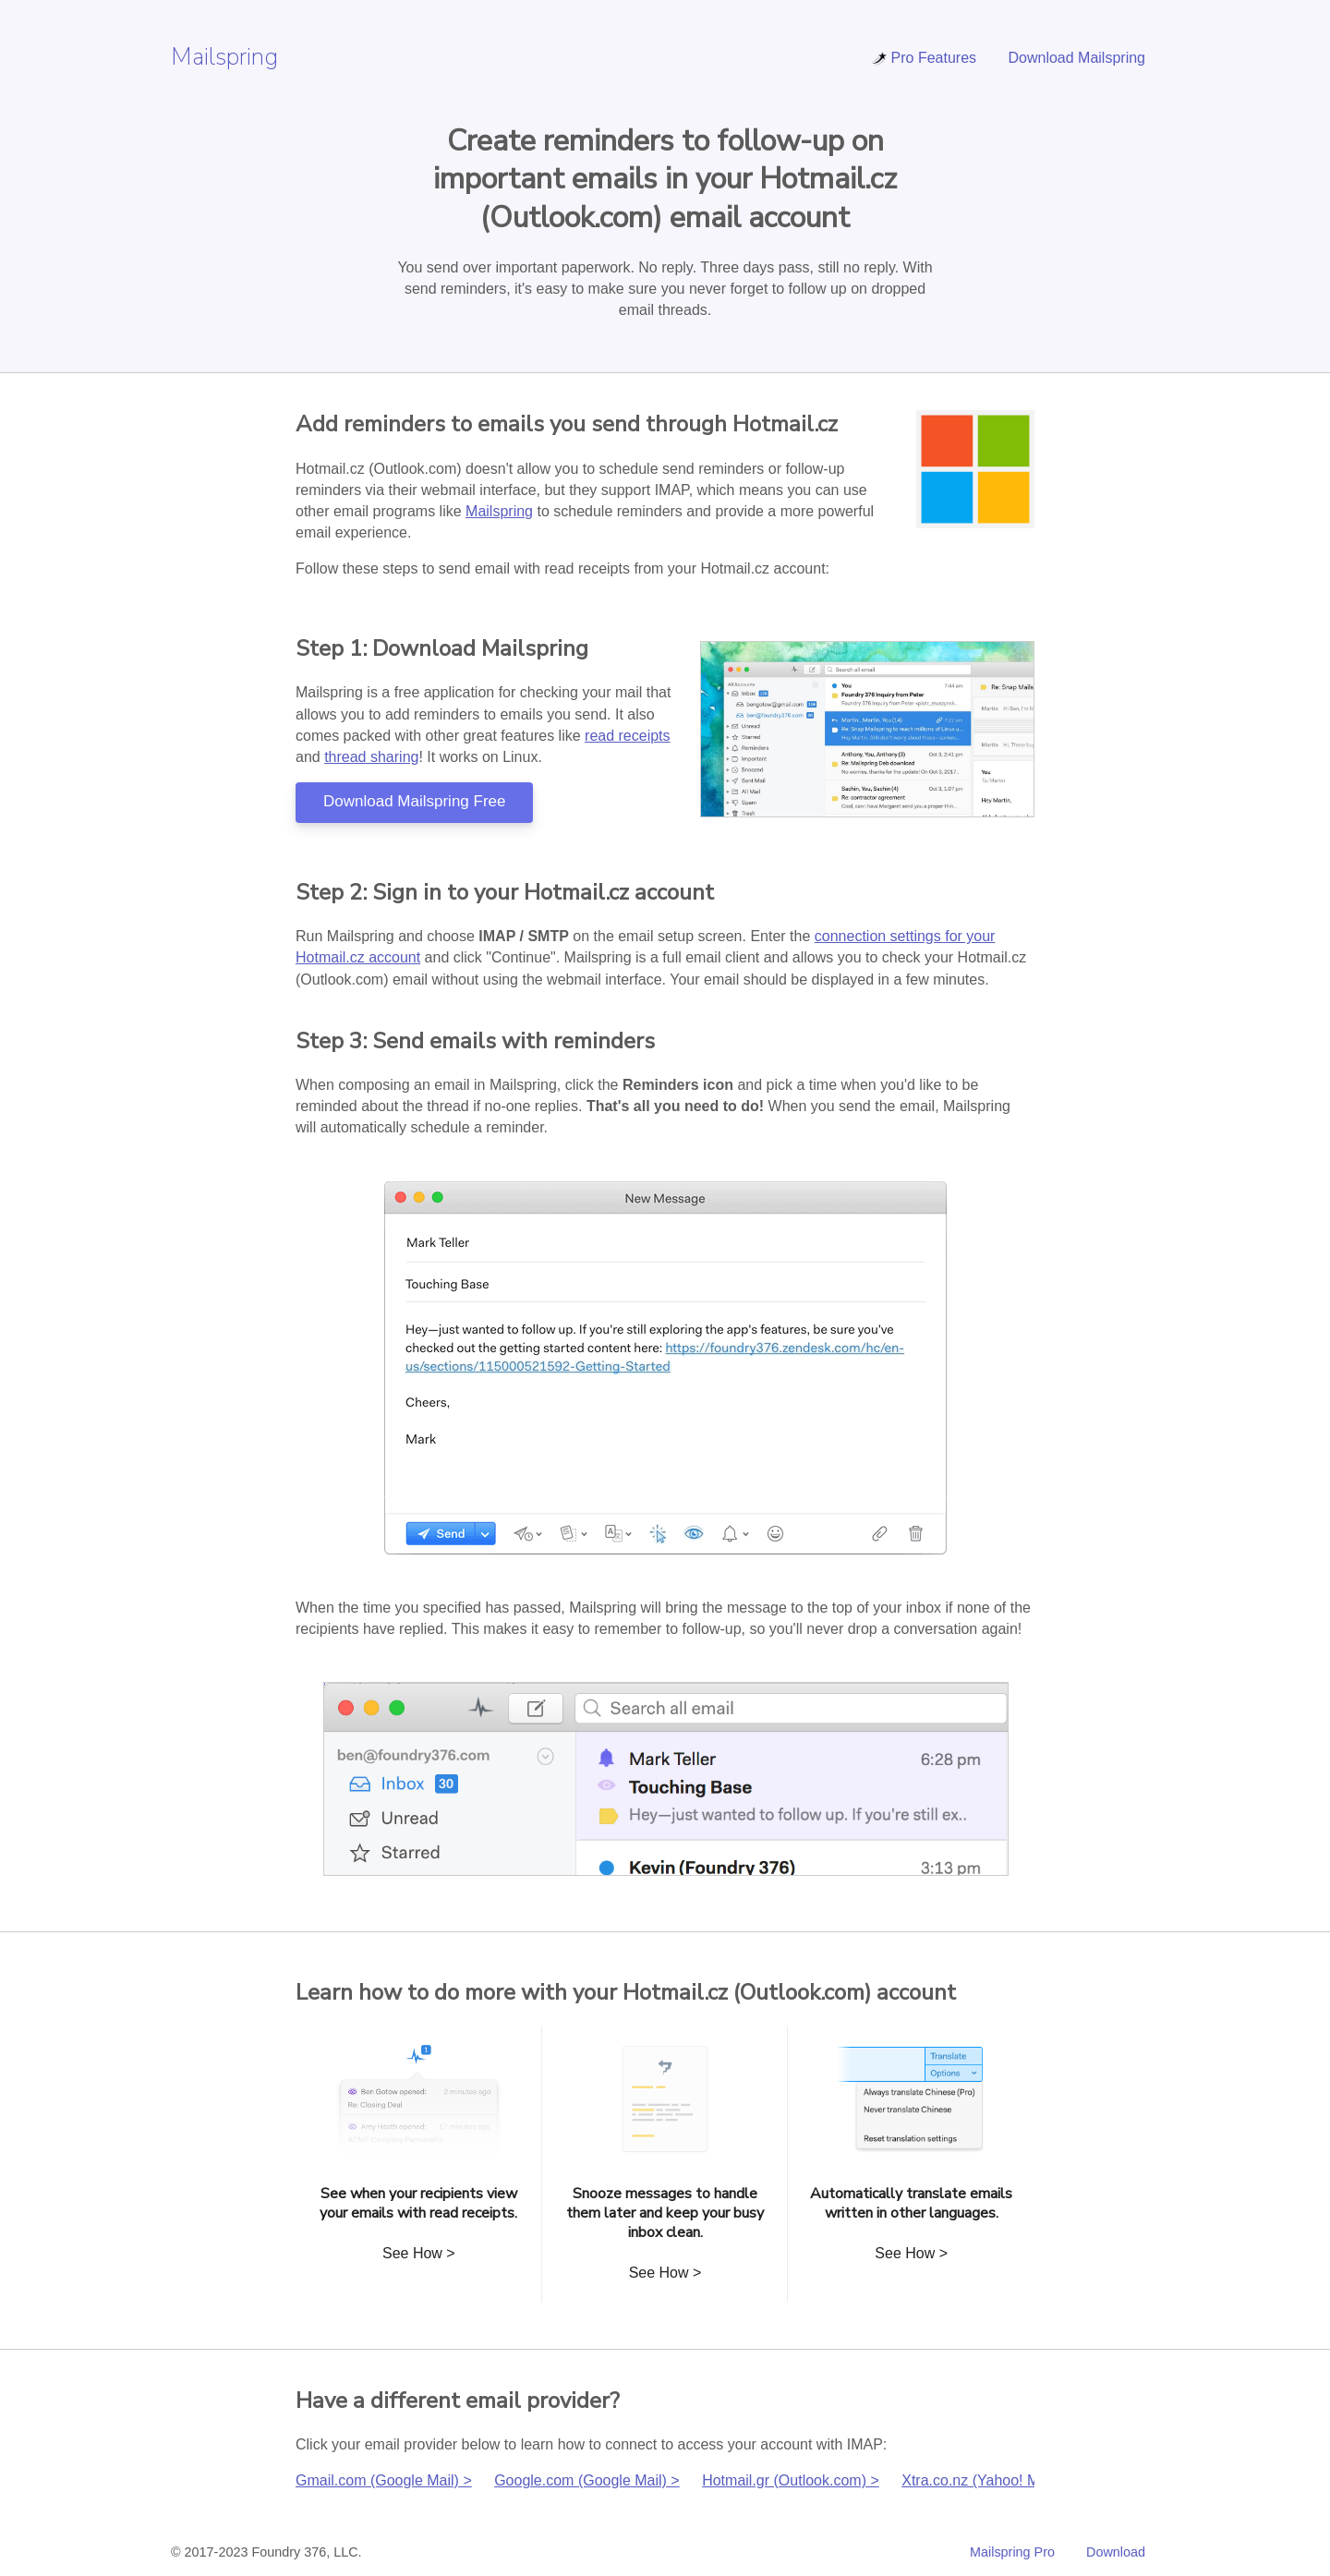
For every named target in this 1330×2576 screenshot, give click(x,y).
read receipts (628, 736)
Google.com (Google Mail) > (587, 2480)
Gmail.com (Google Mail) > (384, 2480)
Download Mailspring (1076, 58)
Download (1115, 2552)
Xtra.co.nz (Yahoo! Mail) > (986, 2480)
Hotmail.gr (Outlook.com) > (790, 2480)
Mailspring (224, 57)
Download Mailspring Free (414, 801)
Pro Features (923, 58)
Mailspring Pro (1012, 2552)
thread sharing (371, 757)
